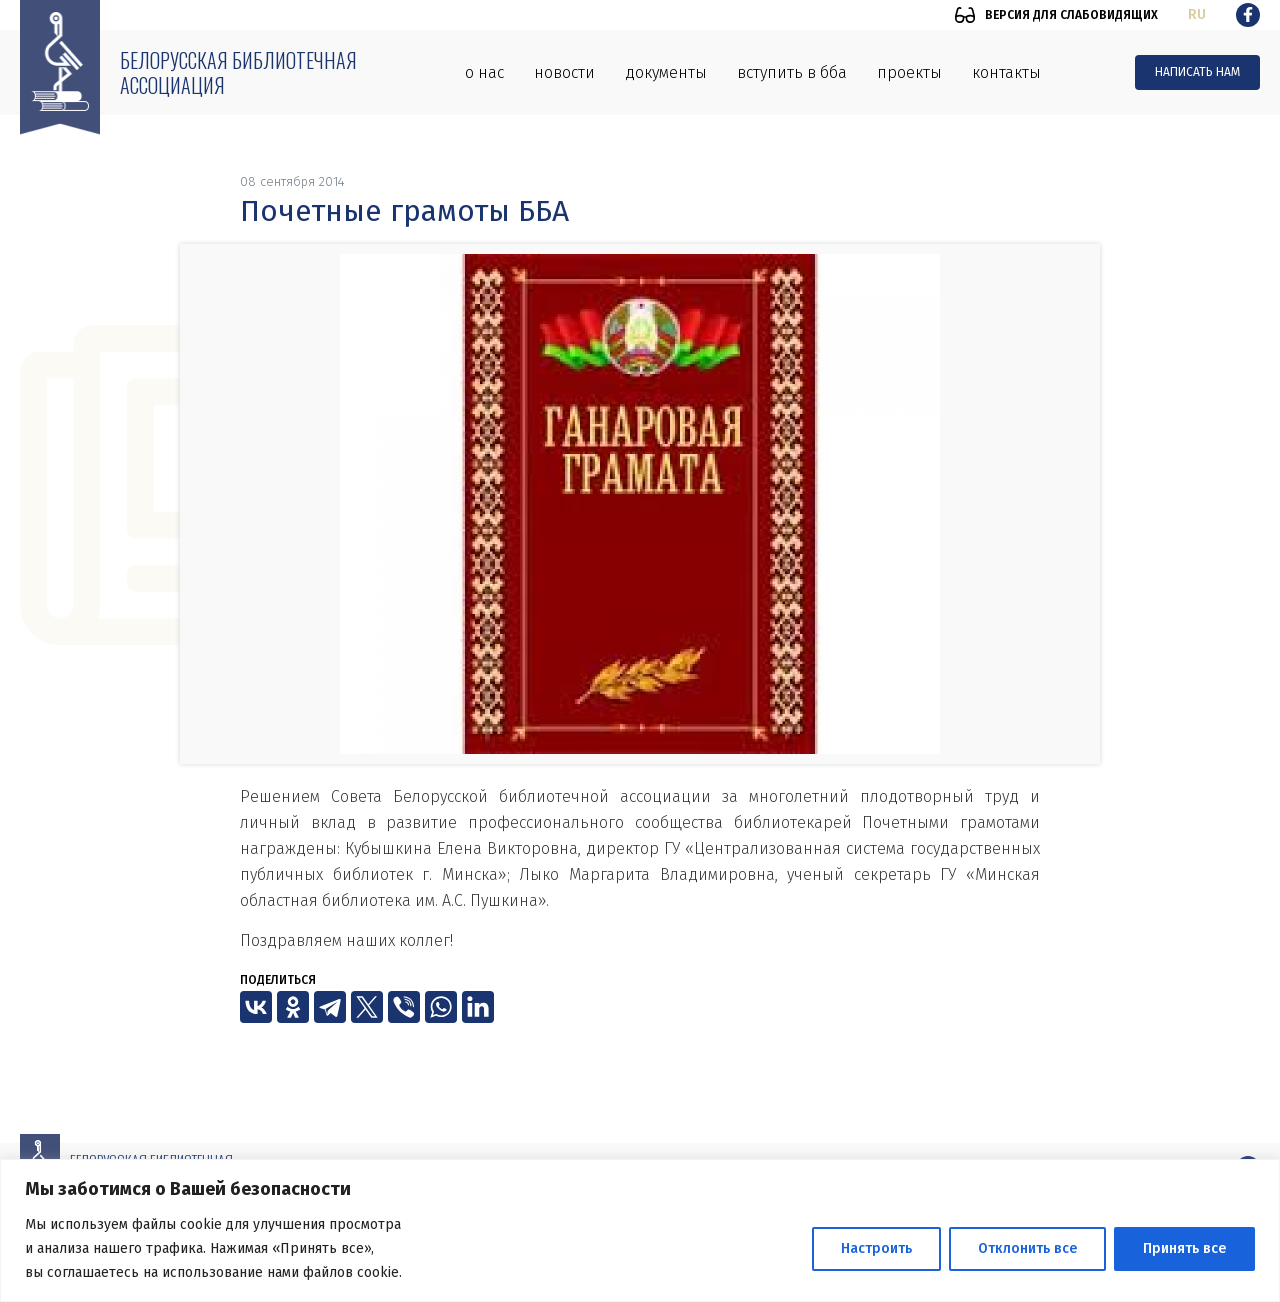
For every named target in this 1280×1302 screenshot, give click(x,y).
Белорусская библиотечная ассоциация (238, 72)
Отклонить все (1027, 1248)
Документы (666, 72)
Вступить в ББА (792, 72)
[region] (640, 1230)
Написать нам (1197, 72)
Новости (564, 72)
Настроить (876, 1248)
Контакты (1006, 72)
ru (1197, 14)
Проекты (909, 72)
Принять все (1184, 1248)
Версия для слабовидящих (1071, 15)
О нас (484, 72)
